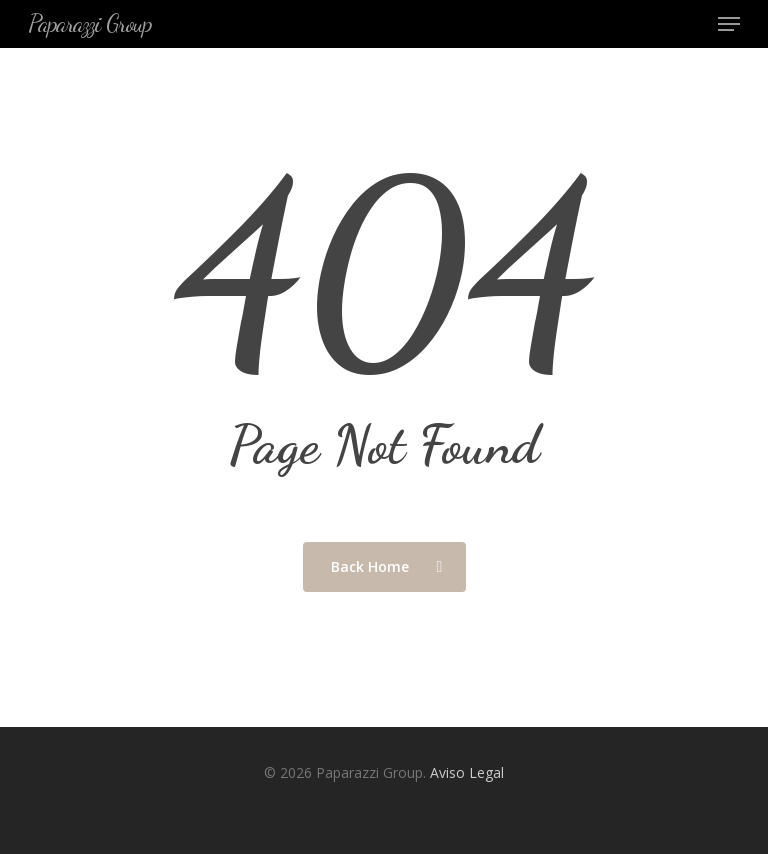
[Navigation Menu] (729, 24)
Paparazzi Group (90, 24)
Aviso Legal (467, 772)
